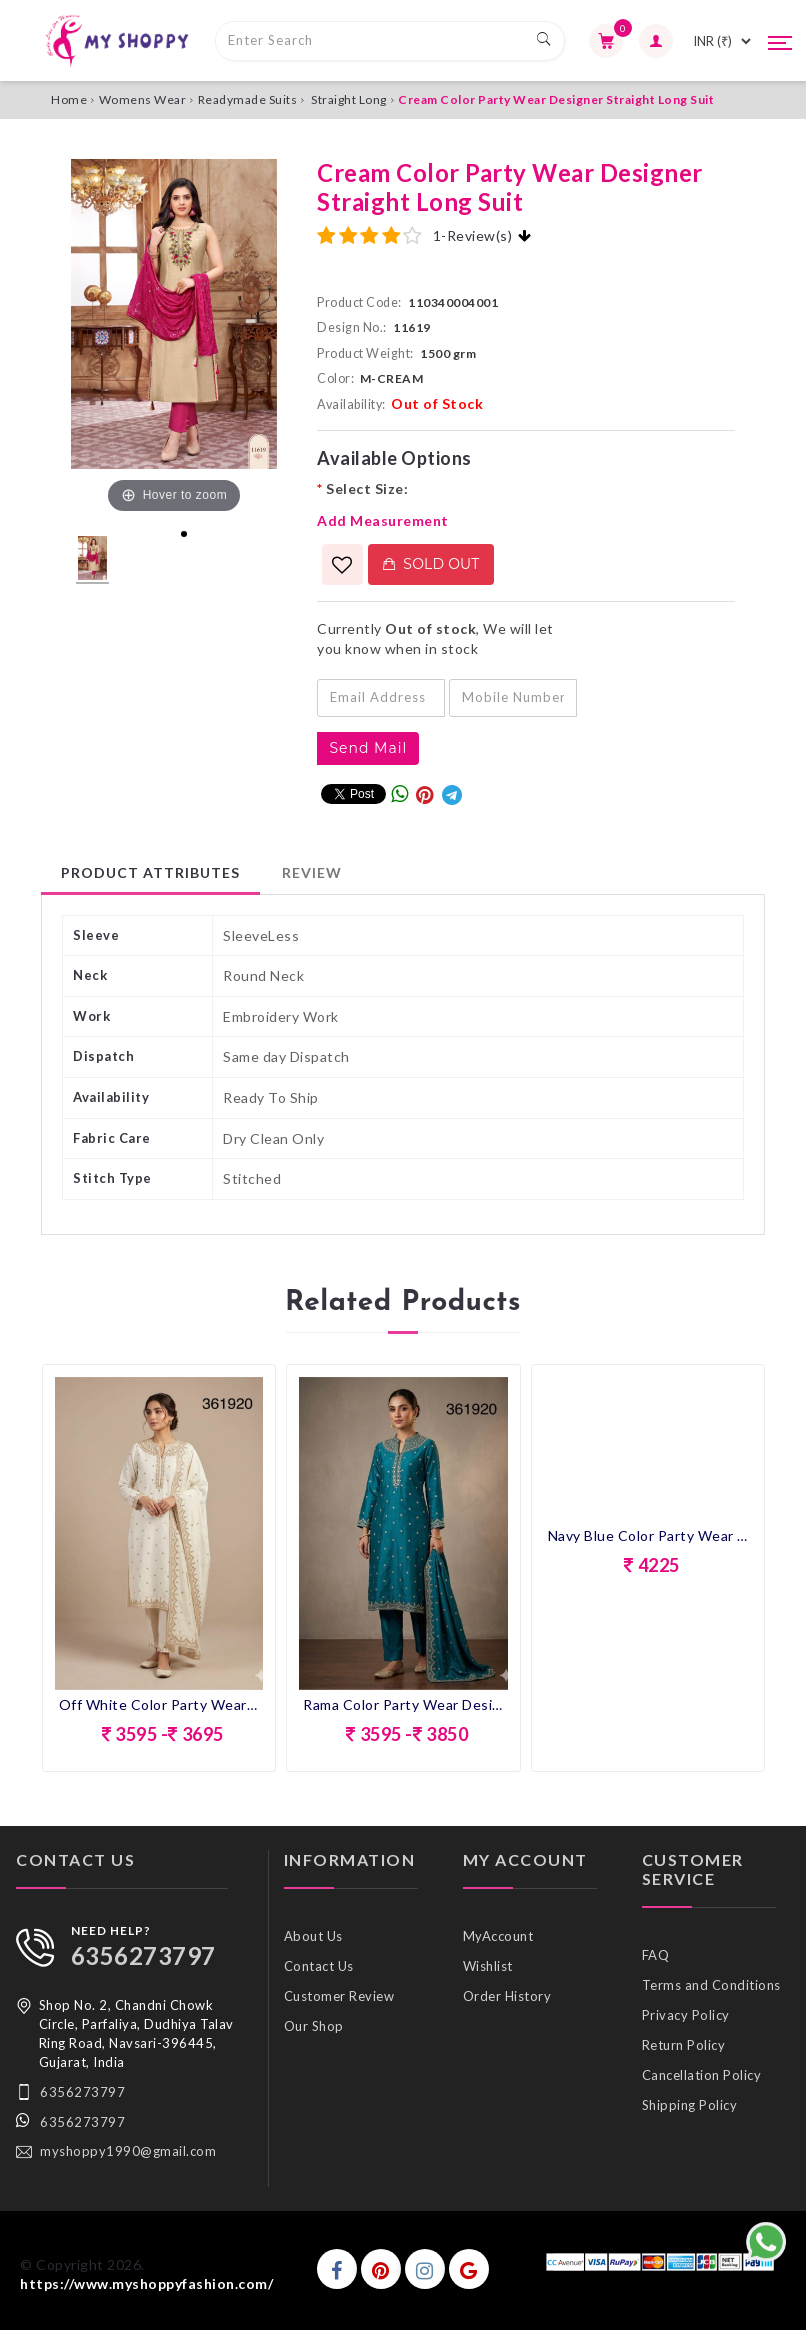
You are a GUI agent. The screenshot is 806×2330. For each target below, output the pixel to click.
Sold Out (431, 564)
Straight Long (349, 99)
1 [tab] (184, 534)
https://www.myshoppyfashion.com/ (146, 2283)
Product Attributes (150, 872)
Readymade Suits (248, 99)
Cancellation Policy (702, 2075)
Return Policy (684, 2045)
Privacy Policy (686, 2015)
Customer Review (339, 1996)
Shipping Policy (690, 2105)
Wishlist (488, 1966)
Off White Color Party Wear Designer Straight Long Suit (159, 1704)
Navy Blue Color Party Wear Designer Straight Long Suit (648, 1535)
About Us (313, 1936)
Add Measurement (383, 520)
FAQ (656, 1955)
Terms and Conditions (711, 1985)
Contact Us (319, 1966)
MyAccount (498, 1936)
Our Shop (314, 2026)
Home (69, 99)
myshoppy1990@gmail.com (128, 2151)
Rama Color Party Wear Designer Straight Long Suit (403, 1704)
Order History (507, 1996)
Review (312, 872)
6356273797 (143, 1955)
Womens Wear (143, 99)
